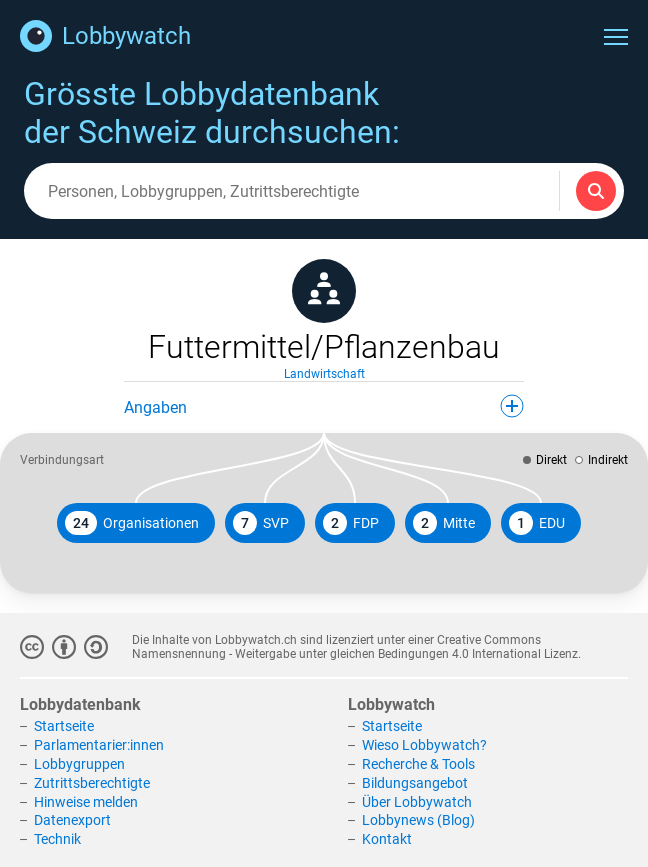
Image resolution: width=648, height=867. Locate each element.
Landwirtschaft (324, 374)
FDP (351, 523)
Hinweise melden (86, 802)
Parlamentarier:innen (99, 745)
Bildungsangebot (415, 783)
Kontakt (387, 839)
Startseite (64, 726)
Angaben (324, 406)
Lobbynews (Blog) (418, 820)
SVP (261, 523)
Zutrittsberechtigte (92, 783)
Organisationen (132, 523)
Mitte (444, 523)
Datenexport (72, 820)
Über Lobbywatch (417, 802)
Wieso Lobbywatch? (424, 745)
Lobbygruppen (79, 764)
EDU (537, 523)
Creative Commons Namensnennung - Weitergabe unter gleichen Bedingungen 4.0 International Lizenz (355, 647)
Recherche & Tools (418, 764)
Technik (57, 839)
